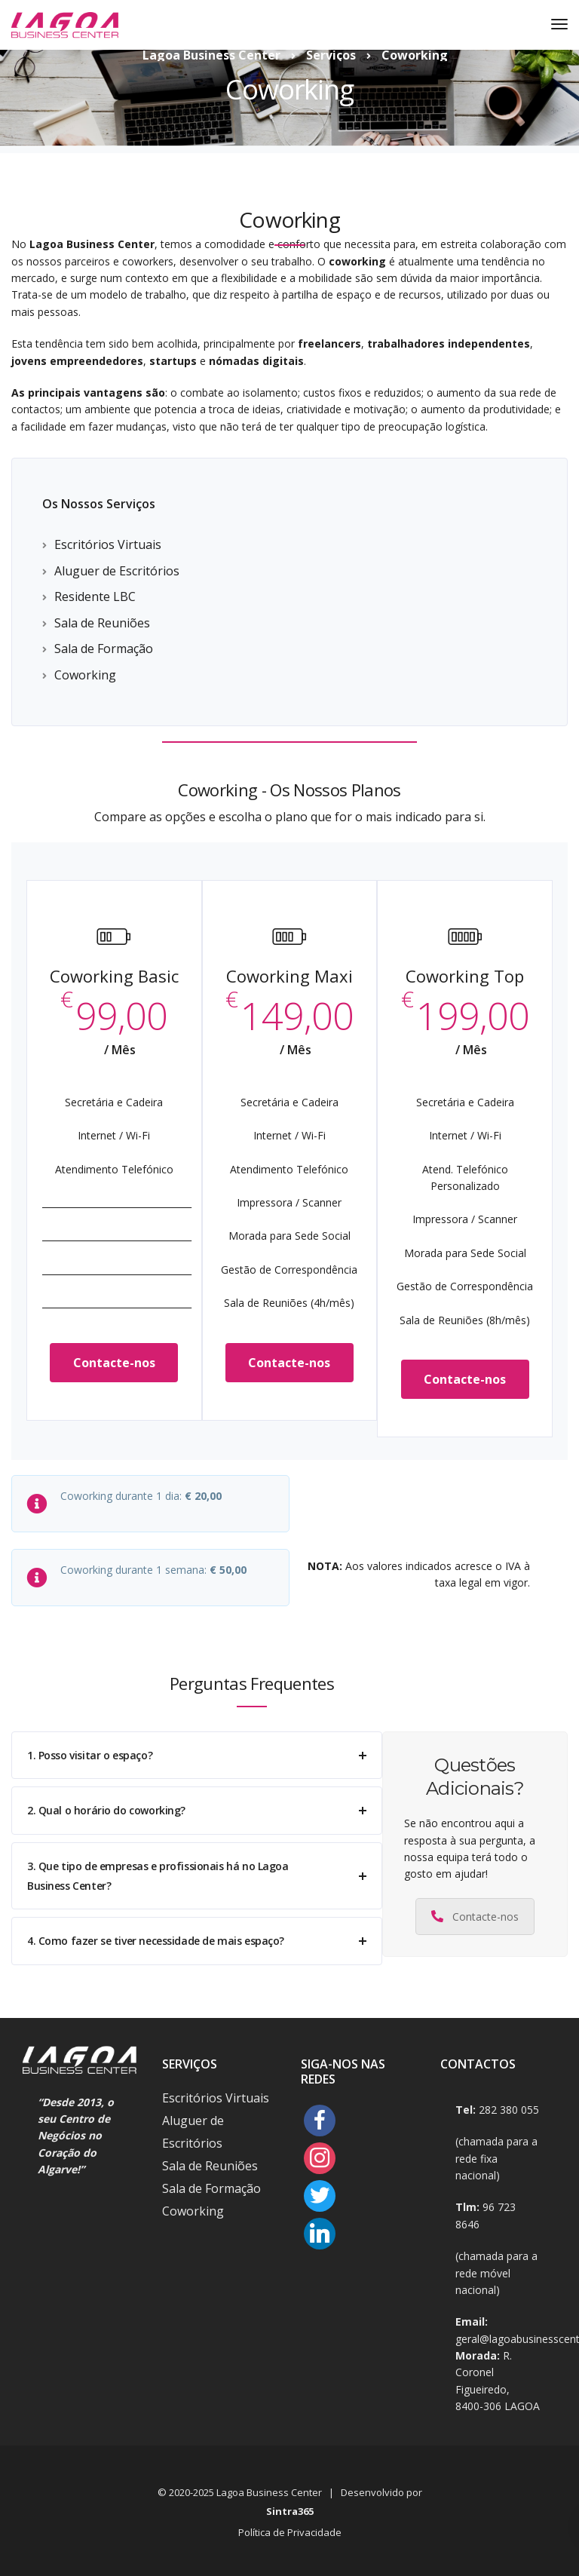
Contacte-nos (114, 1362)
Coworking (85, 675)
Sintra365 (290, 2511)
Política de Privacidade (290, 2532)
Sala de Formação (103, 648)
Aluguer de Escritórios (116, 571)
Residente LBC (95, 596)
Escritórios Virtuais (107, 544)
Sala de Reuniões (102, 623)
